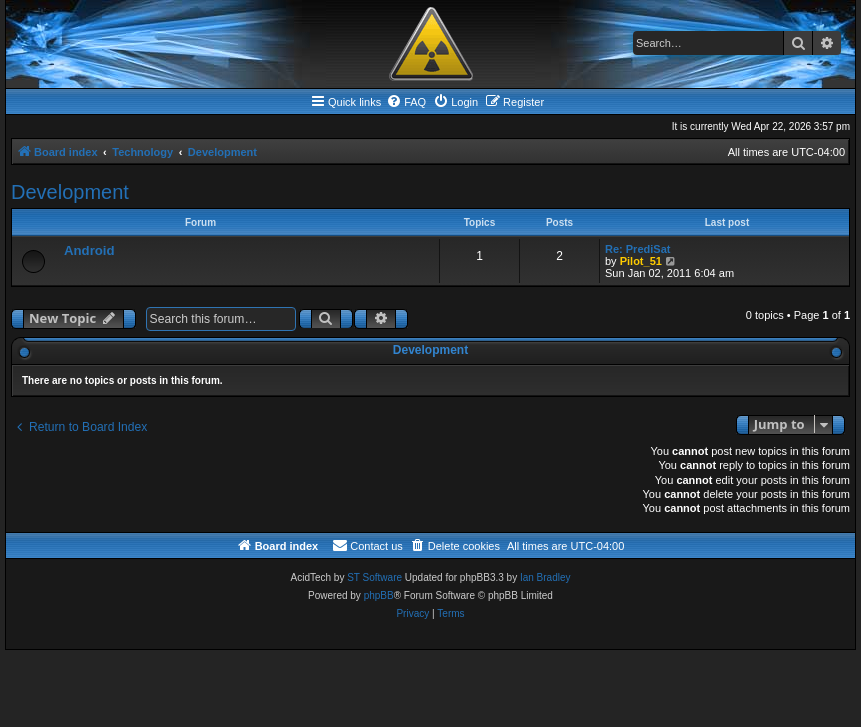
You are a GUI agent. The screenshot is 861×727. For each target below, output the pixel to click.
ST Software (374, 577)
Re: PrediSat (637, 249)
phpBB (379, 595)
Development (70, 192)
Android (89, 250)
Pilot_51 (641, 261)
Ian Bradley (545, 577)
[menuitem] (406, 102)
